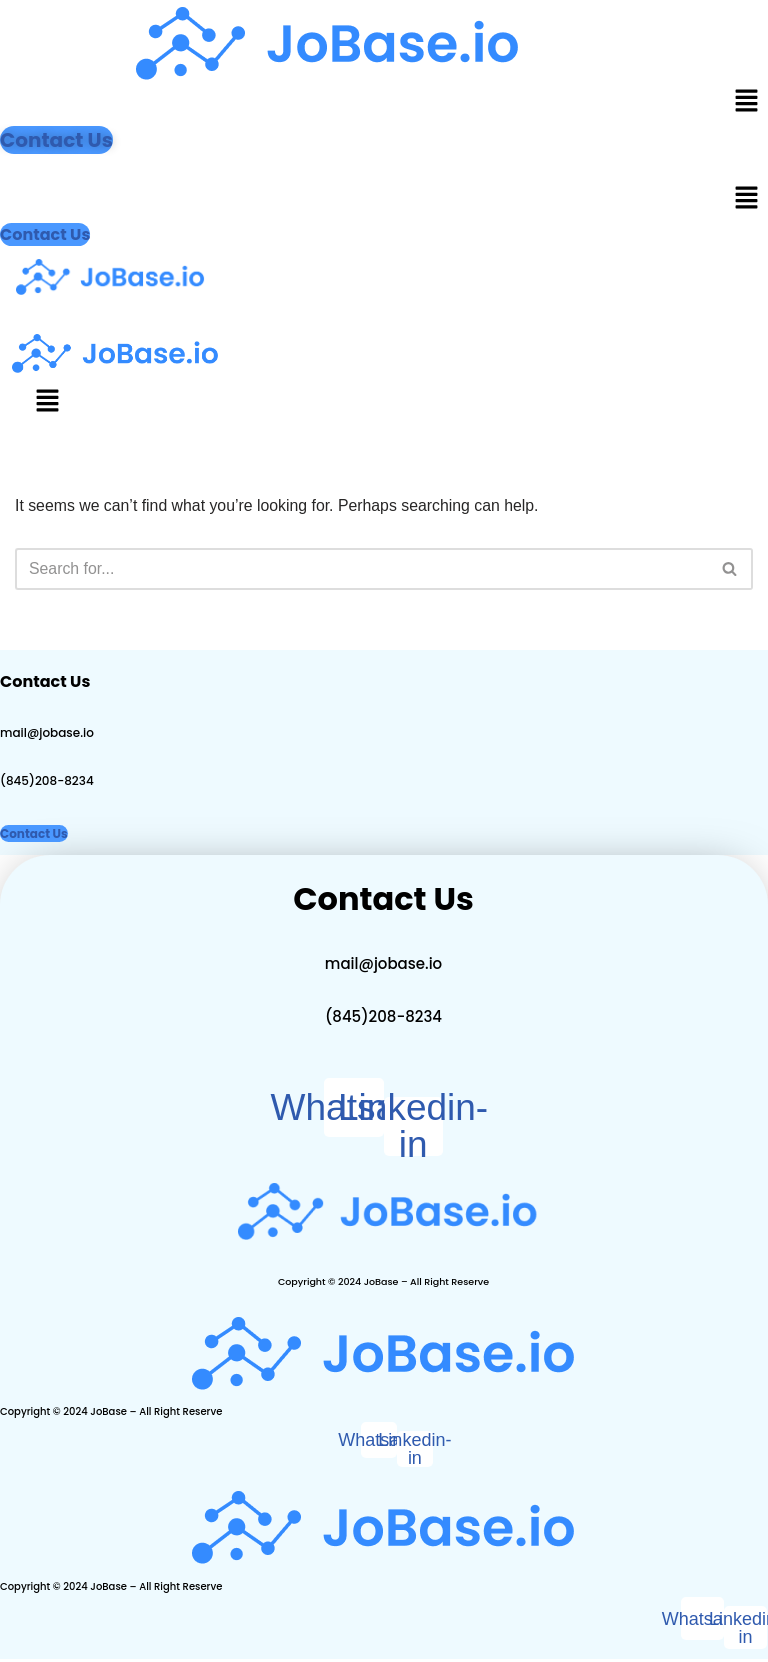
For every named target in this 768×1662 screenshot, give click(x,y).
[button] (747, 102)
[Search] (361, 570)
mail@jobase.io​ (47, 733)
